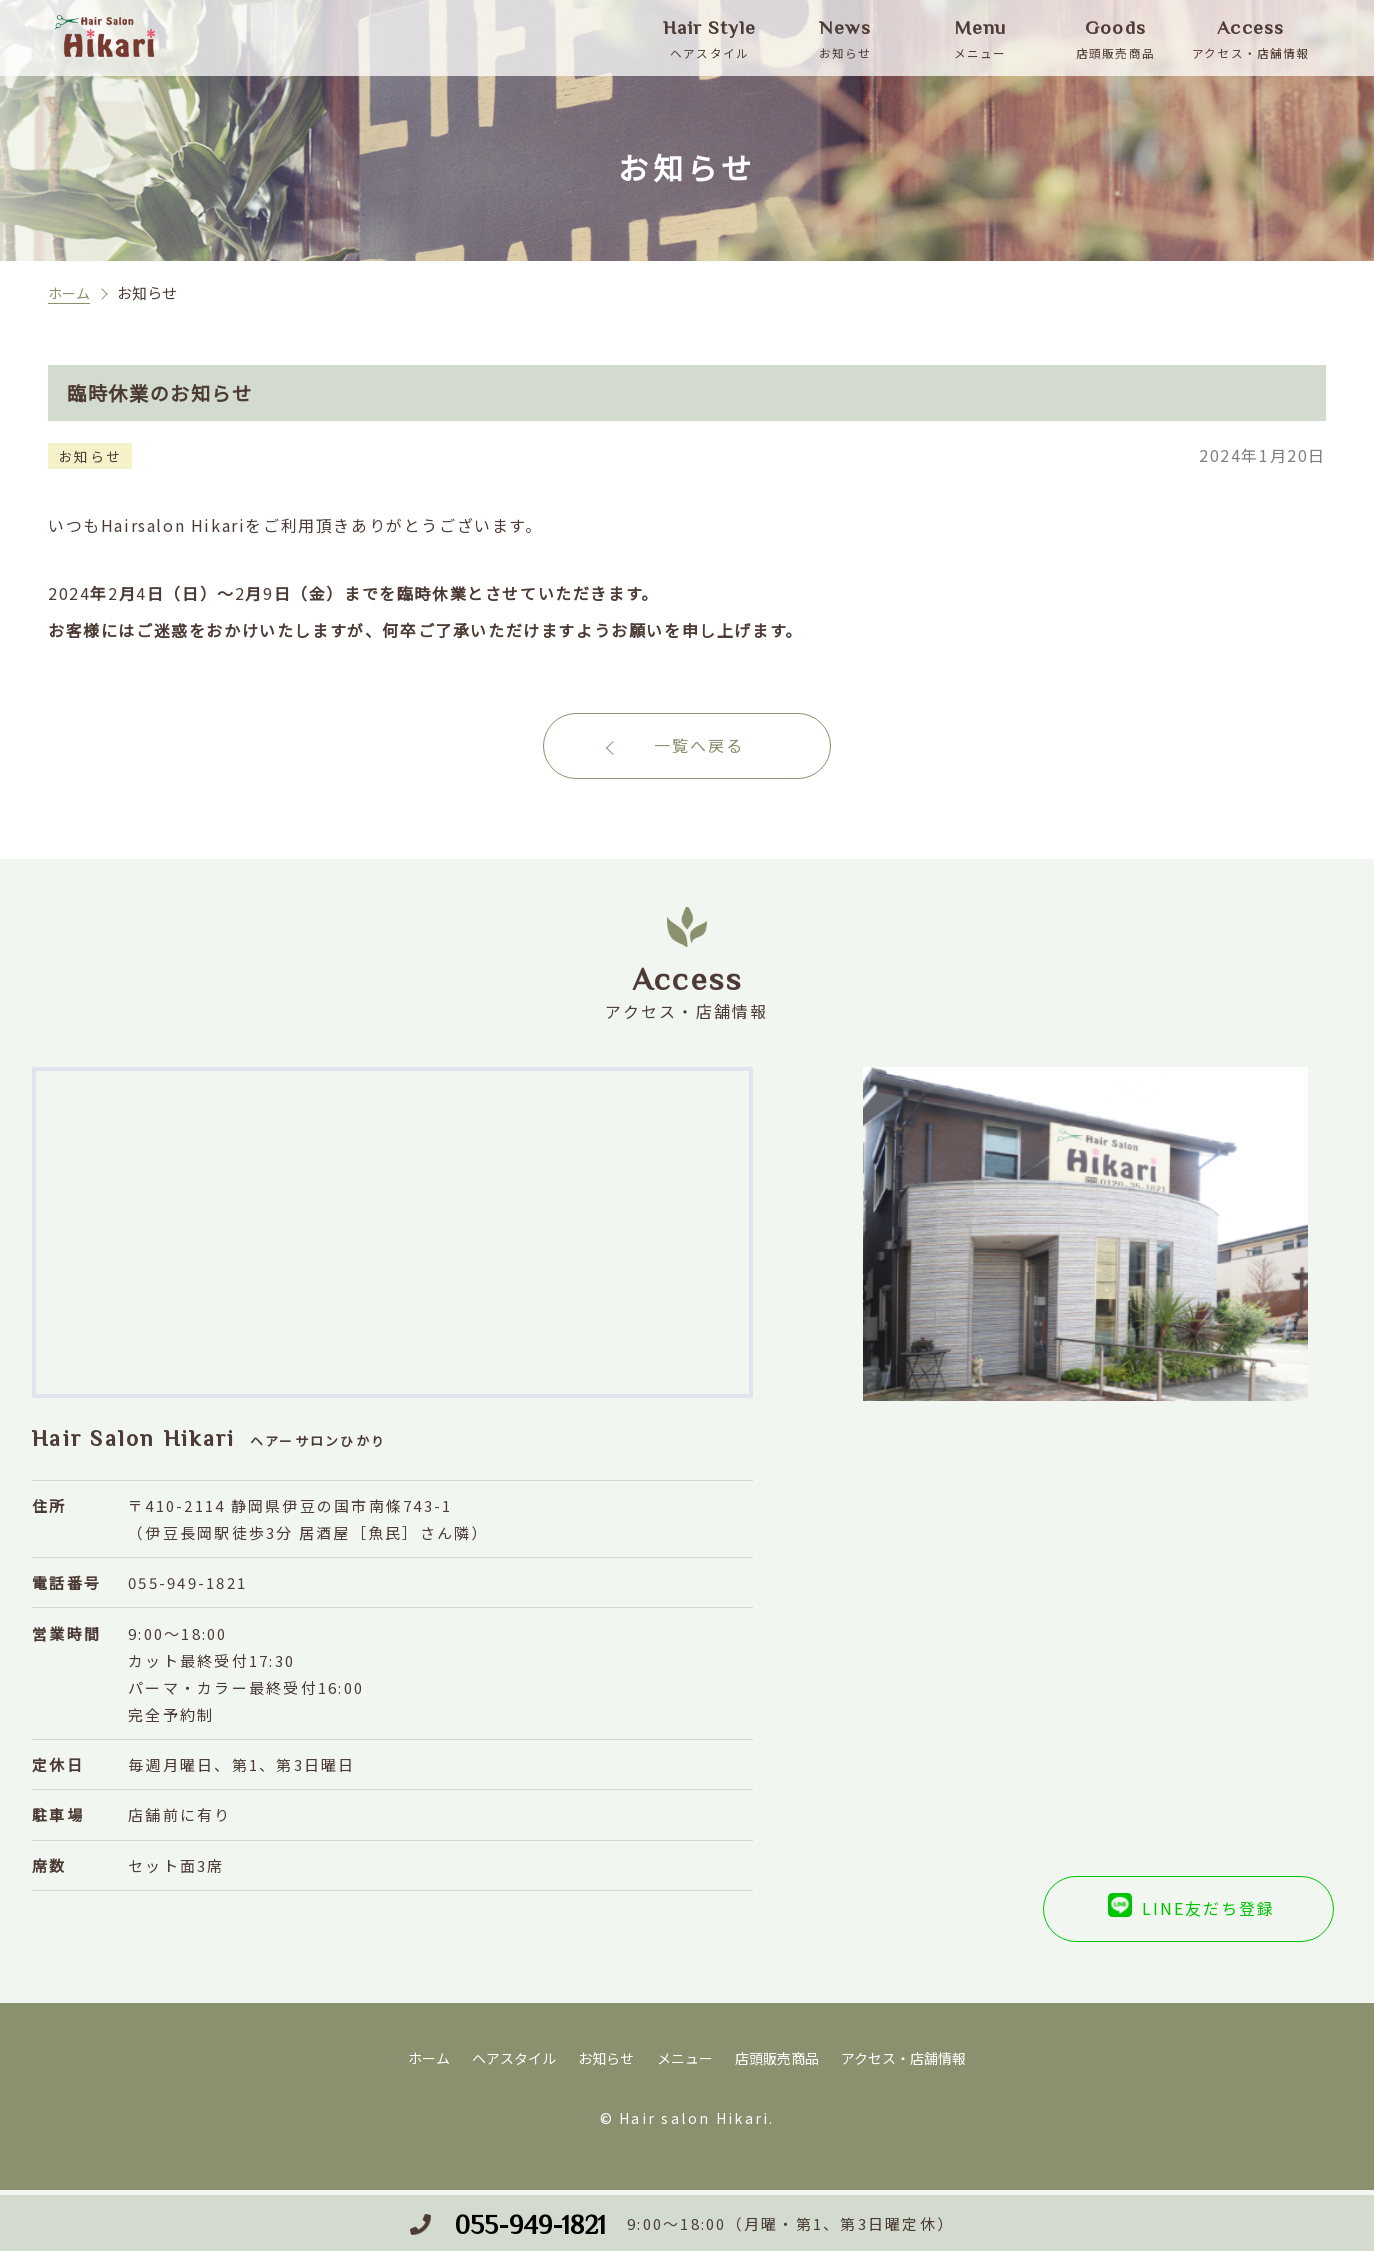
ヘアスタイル (504, 2066)
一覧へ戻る (699, 751)
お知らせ (601, 2066)
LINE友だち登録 (1120, 1919)
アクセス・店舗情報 (915, 2066)
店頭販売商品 (781, 2066)
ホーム (70, 292)
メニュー (684, 2066)
